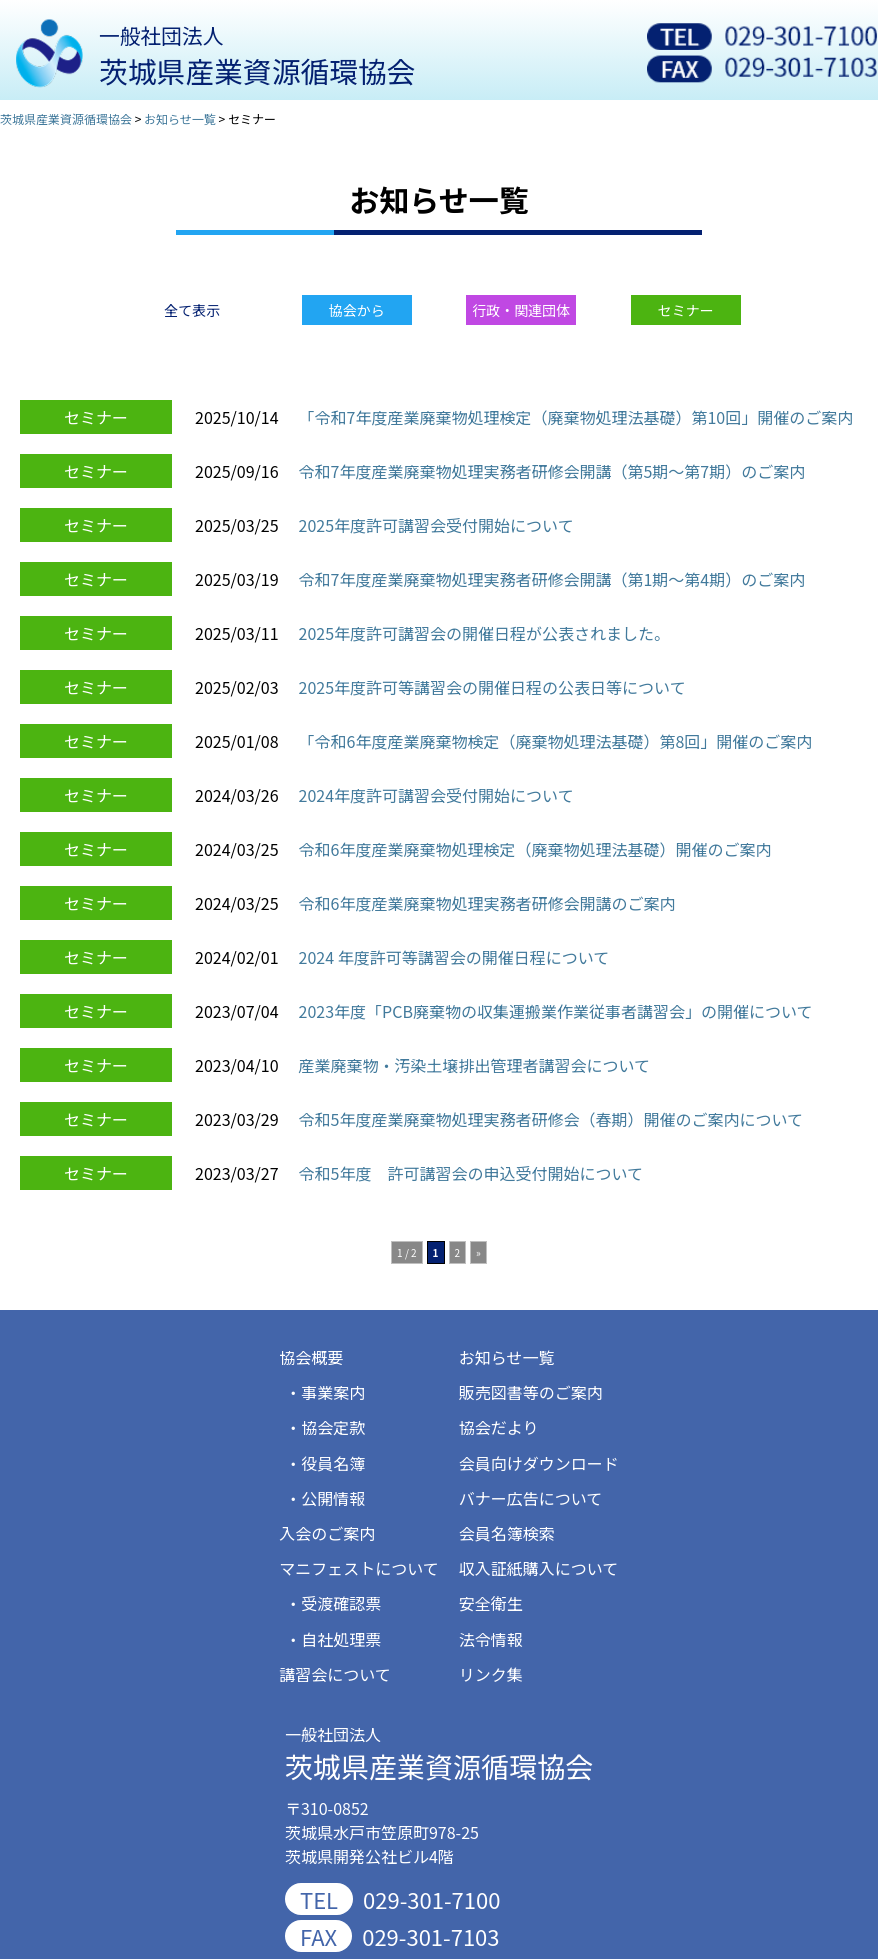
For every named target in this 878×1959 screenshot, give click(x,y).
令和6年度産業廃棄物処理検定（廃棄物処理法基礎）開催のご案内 (535, 849)
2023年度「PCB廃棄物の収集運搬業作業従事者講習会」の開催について (556, 1011)
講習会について (335, 1674)
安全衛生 (491, 1603)
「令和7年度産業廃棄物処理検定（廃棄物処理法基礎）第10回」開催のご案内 (576, 417)
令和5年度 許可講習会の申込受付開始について (471, 1173)
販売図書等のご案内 (531, 1392)
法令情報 (491, 1639)
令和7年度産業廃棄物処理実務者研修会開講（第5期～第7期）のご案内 (552, 471)
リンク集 (491, 1674)
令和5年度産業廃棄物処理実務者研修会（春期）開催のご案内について (551, 1119)
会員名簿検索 (507, 1533)
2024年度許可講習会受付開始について (436, 795)
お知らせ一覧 (507, 1357)
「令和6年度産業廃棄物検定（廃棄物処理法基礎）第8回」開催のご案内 (556, 741)
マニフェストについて (359, 1568)
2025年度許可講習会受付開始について (436, 525)
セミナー (96, 417)
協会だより (499, 1427)
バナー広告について (531, 1498)
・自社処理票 (333, 1639)
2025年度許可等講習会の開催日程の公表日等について (492, 687)
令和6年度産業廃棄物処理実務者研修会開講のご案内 (487, 903)
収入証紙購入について (539, 1568)
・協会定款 (325, 1427)
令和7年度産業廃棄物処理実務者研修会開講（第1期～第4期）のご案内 (552, 579)
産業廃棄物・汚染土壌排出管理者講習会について (475, 1065)
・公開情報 (325, 1498)
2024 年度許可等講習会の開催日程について (454, 957)
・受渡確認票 (333, 1603)
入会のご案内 (327, 1533)
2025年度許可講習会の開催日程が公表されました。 (485, 633)
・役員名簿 (325, 1463)
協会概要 (311, 1357)
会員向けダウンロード (539, 1463)
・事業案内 (325, 1392)
